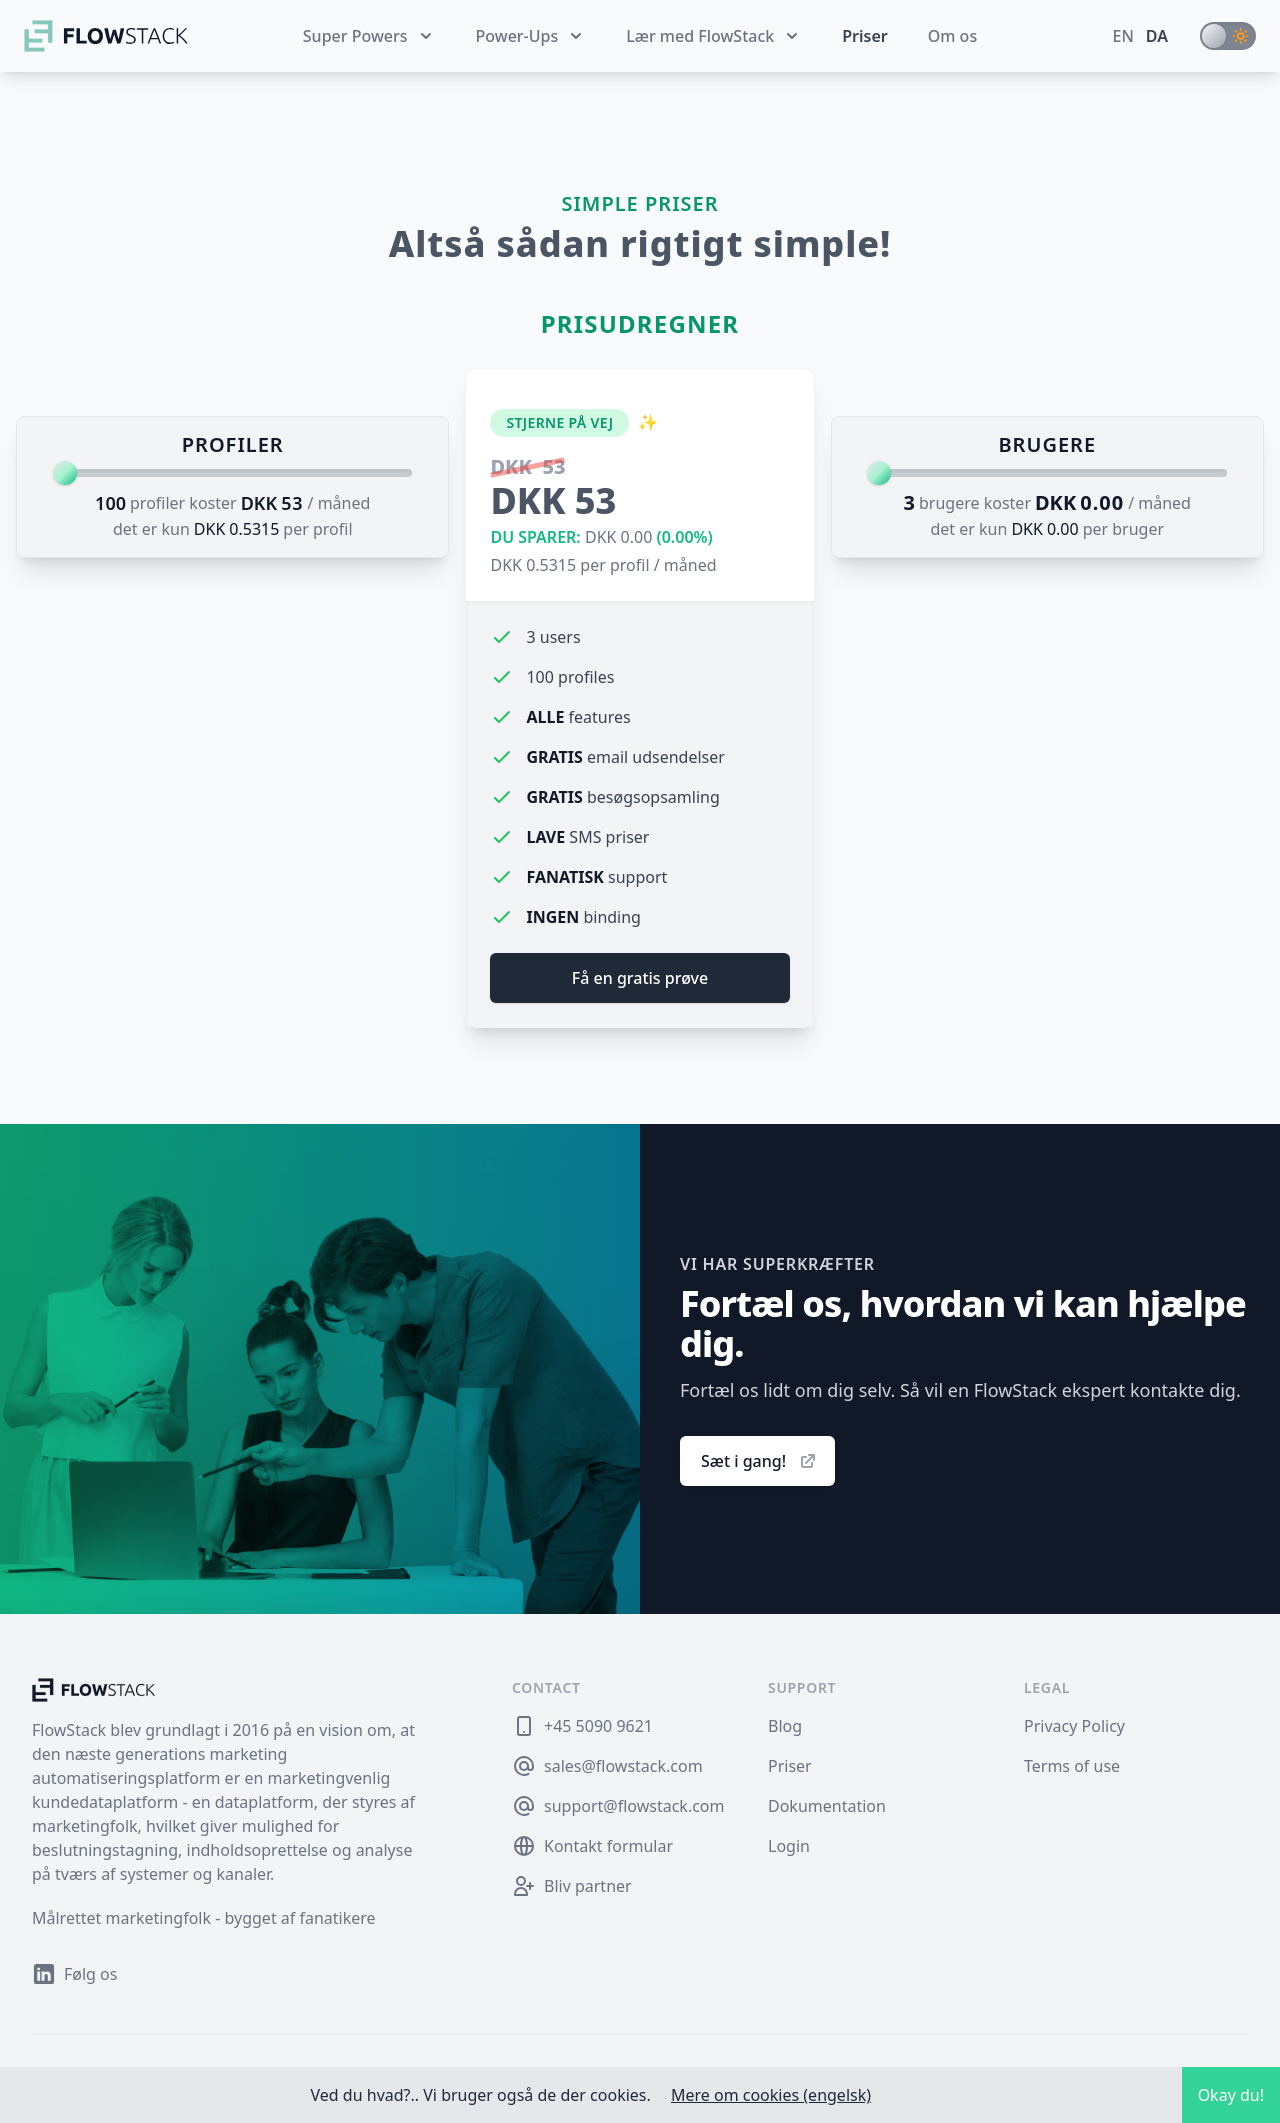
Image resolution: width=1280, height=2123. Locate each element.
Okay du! (1231, 2095)
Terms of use (1072, 1766)
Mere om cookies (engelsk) (771, 2095)
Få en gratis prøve (640, 978)
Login (789, 1846)
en (1123, 36)
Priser (865, 36)
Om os (952, 36)
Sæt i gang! (759, 1461)
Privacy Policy (1074, 1726)
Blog (785, 1726)
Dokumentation (827, 1806)
